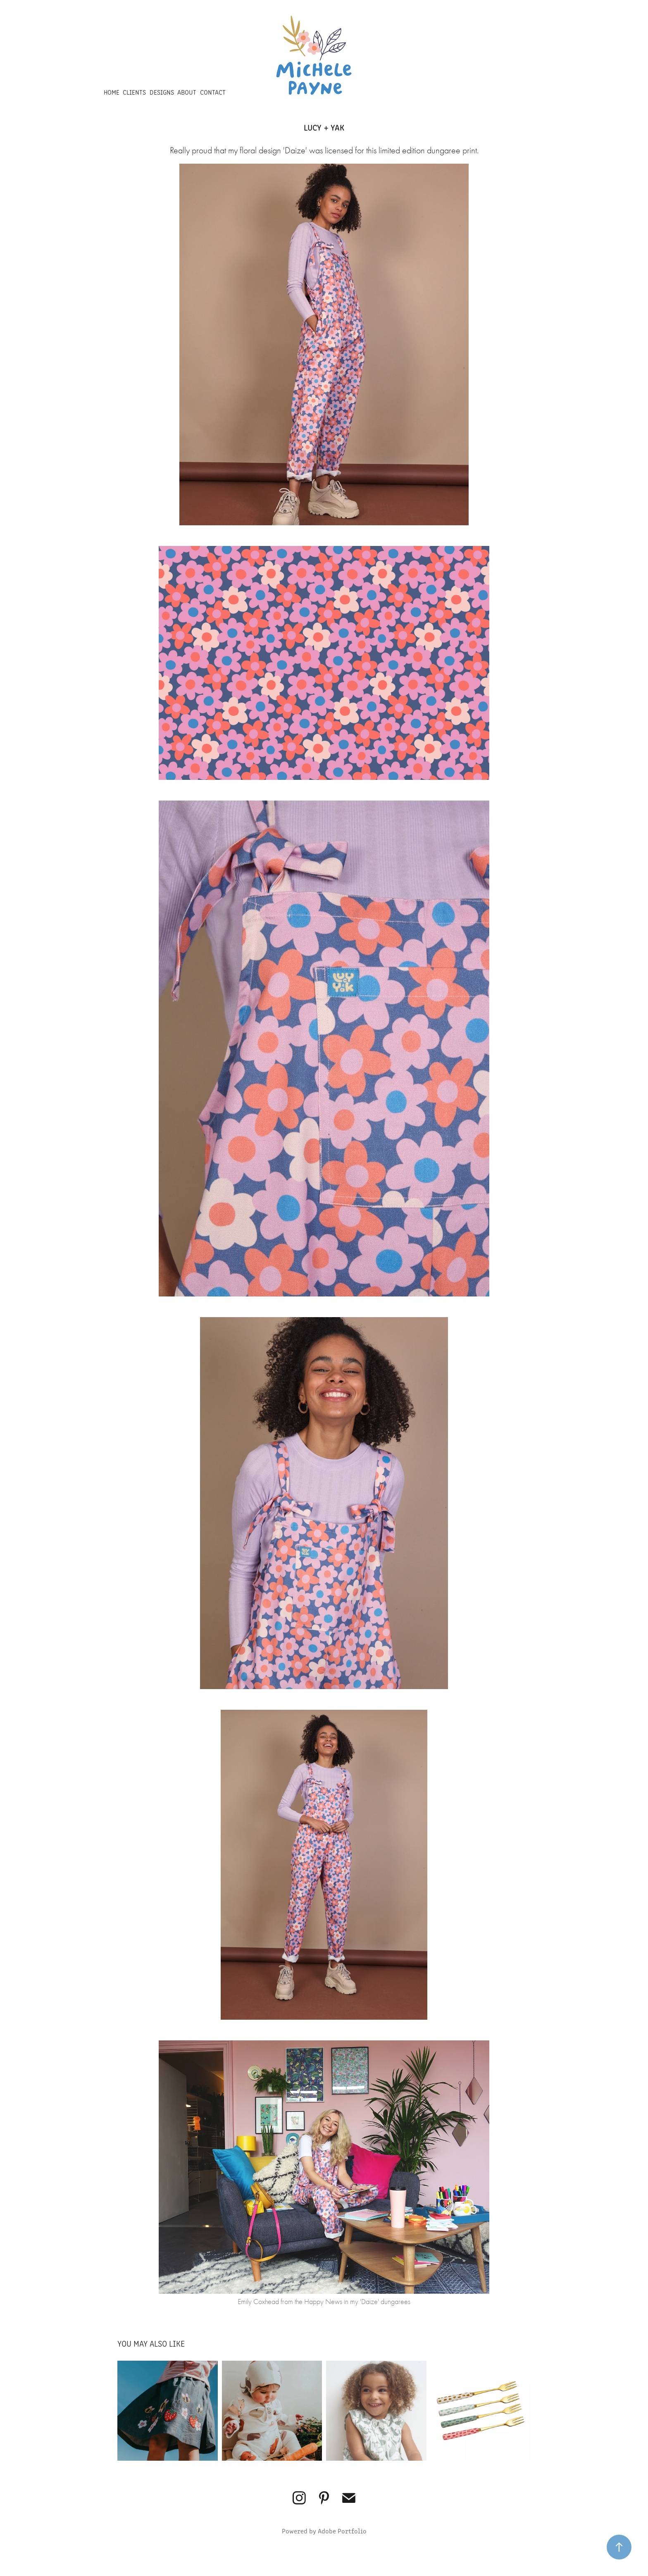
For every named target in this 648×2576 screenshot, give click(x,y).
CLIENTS (134, 92)
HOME (111, 92)
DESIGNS (162, 92)
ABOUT (186, 92)
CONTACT (213, 92)
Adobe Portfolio (342, 2530)
